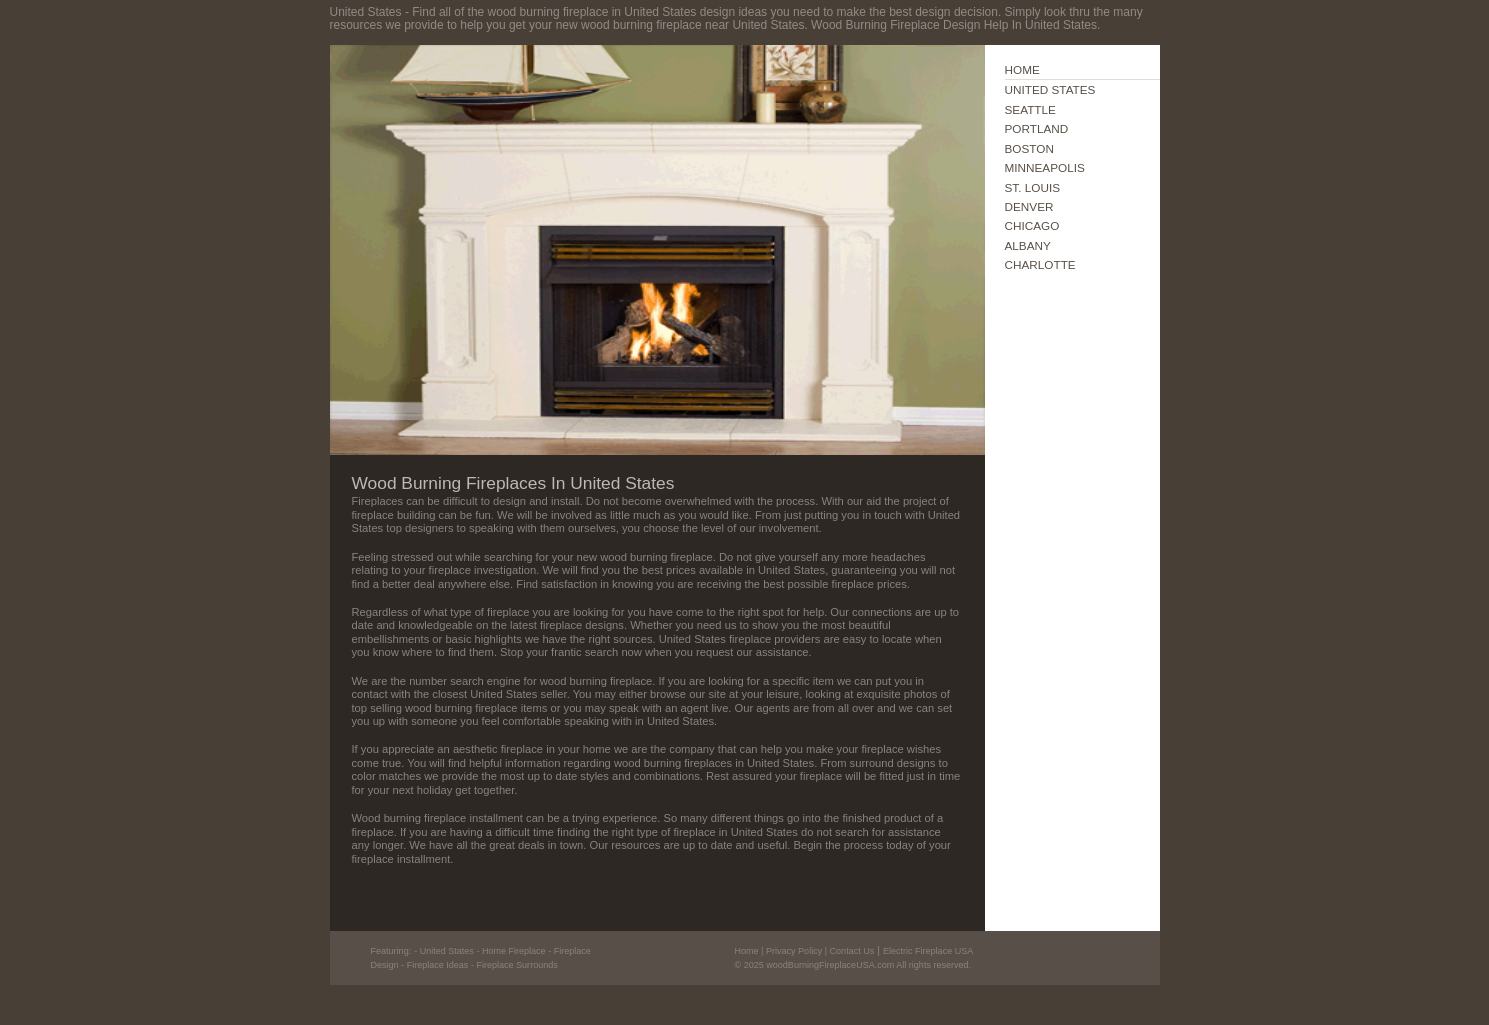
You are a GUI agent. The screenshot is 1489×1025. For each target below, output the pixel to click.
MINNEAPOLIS (1045, 167)
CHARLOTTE (1040, 264)
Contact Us (852, 951)
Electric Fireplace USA (928, 951)
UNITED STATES (1050, 89)
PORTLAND (1037, 128)
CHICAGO (1032, 225)
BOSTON (1029, 148)
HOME (1022, 69)
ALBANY (1028, 245)
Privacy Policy (794, 951)
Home (747, 951)
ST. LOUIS (1033, 187)
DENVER (1029, 206)
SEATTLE (1030, 109)
